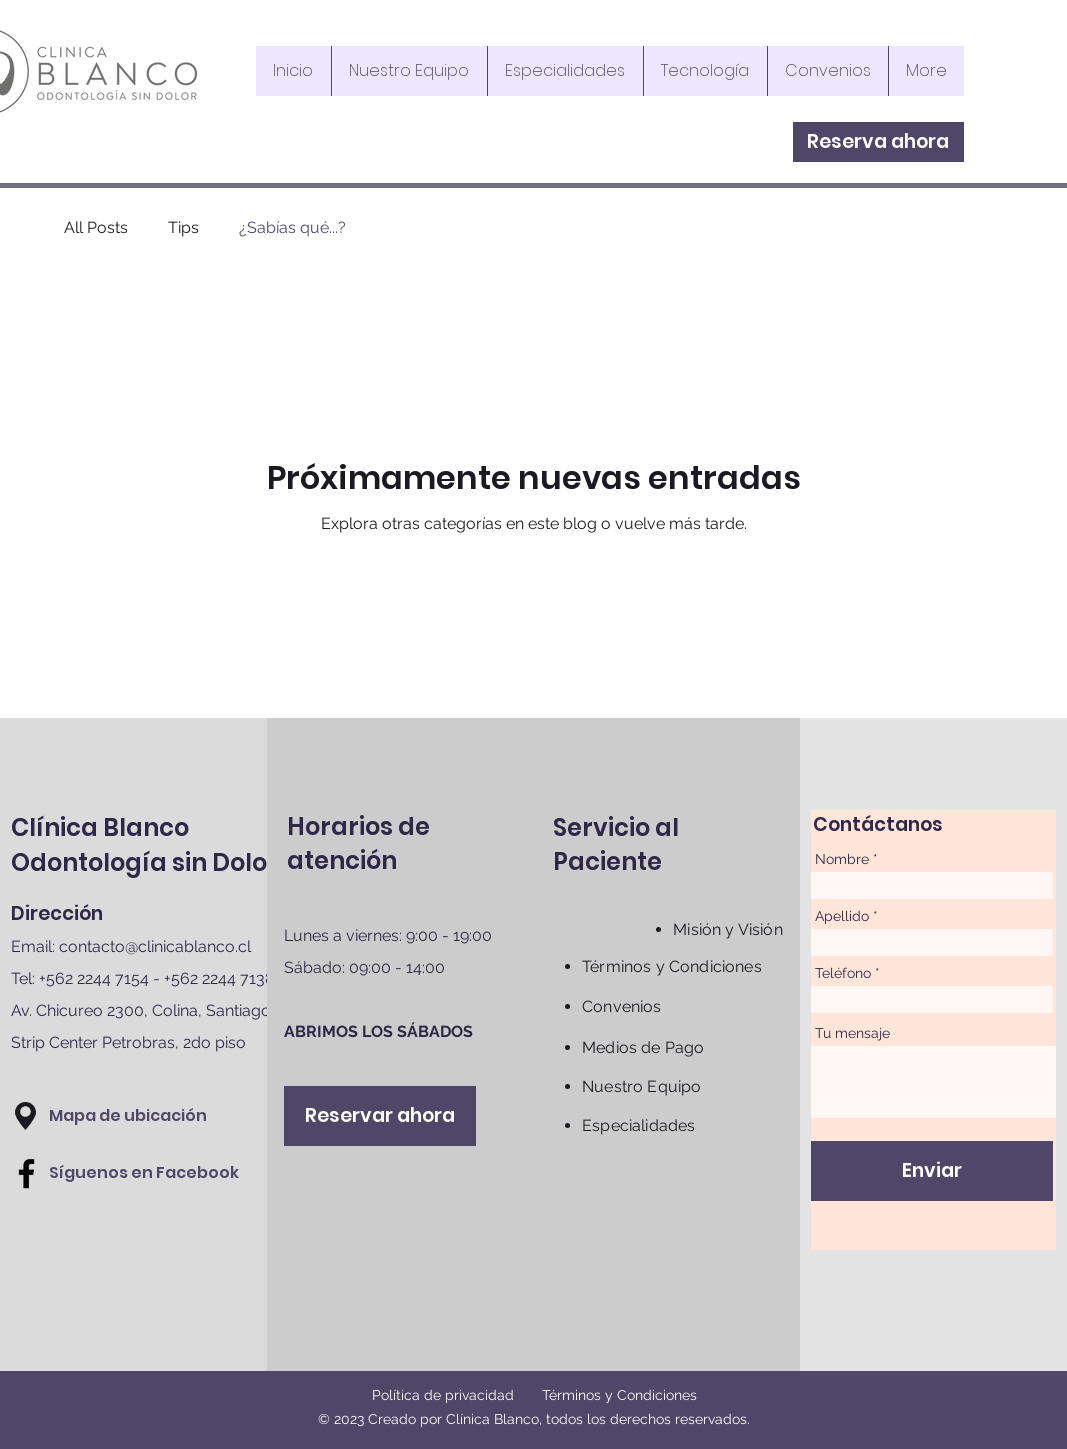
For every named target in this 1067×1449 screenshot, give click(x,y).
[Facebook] (26, 1173)
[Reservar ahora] (380, 1116)
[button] (25, 1116)
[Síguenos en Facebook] (144, 1173)
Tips (183, 227)
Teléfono (843, 973)
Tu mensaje (852, 1033)
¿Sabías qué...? (292, 227)
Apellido (842, 916)
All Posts (96, 227)
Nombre (842, 859)
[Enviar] (932, 1171)
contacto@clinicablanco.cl (155, 946)
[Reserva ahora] (878, 142)
